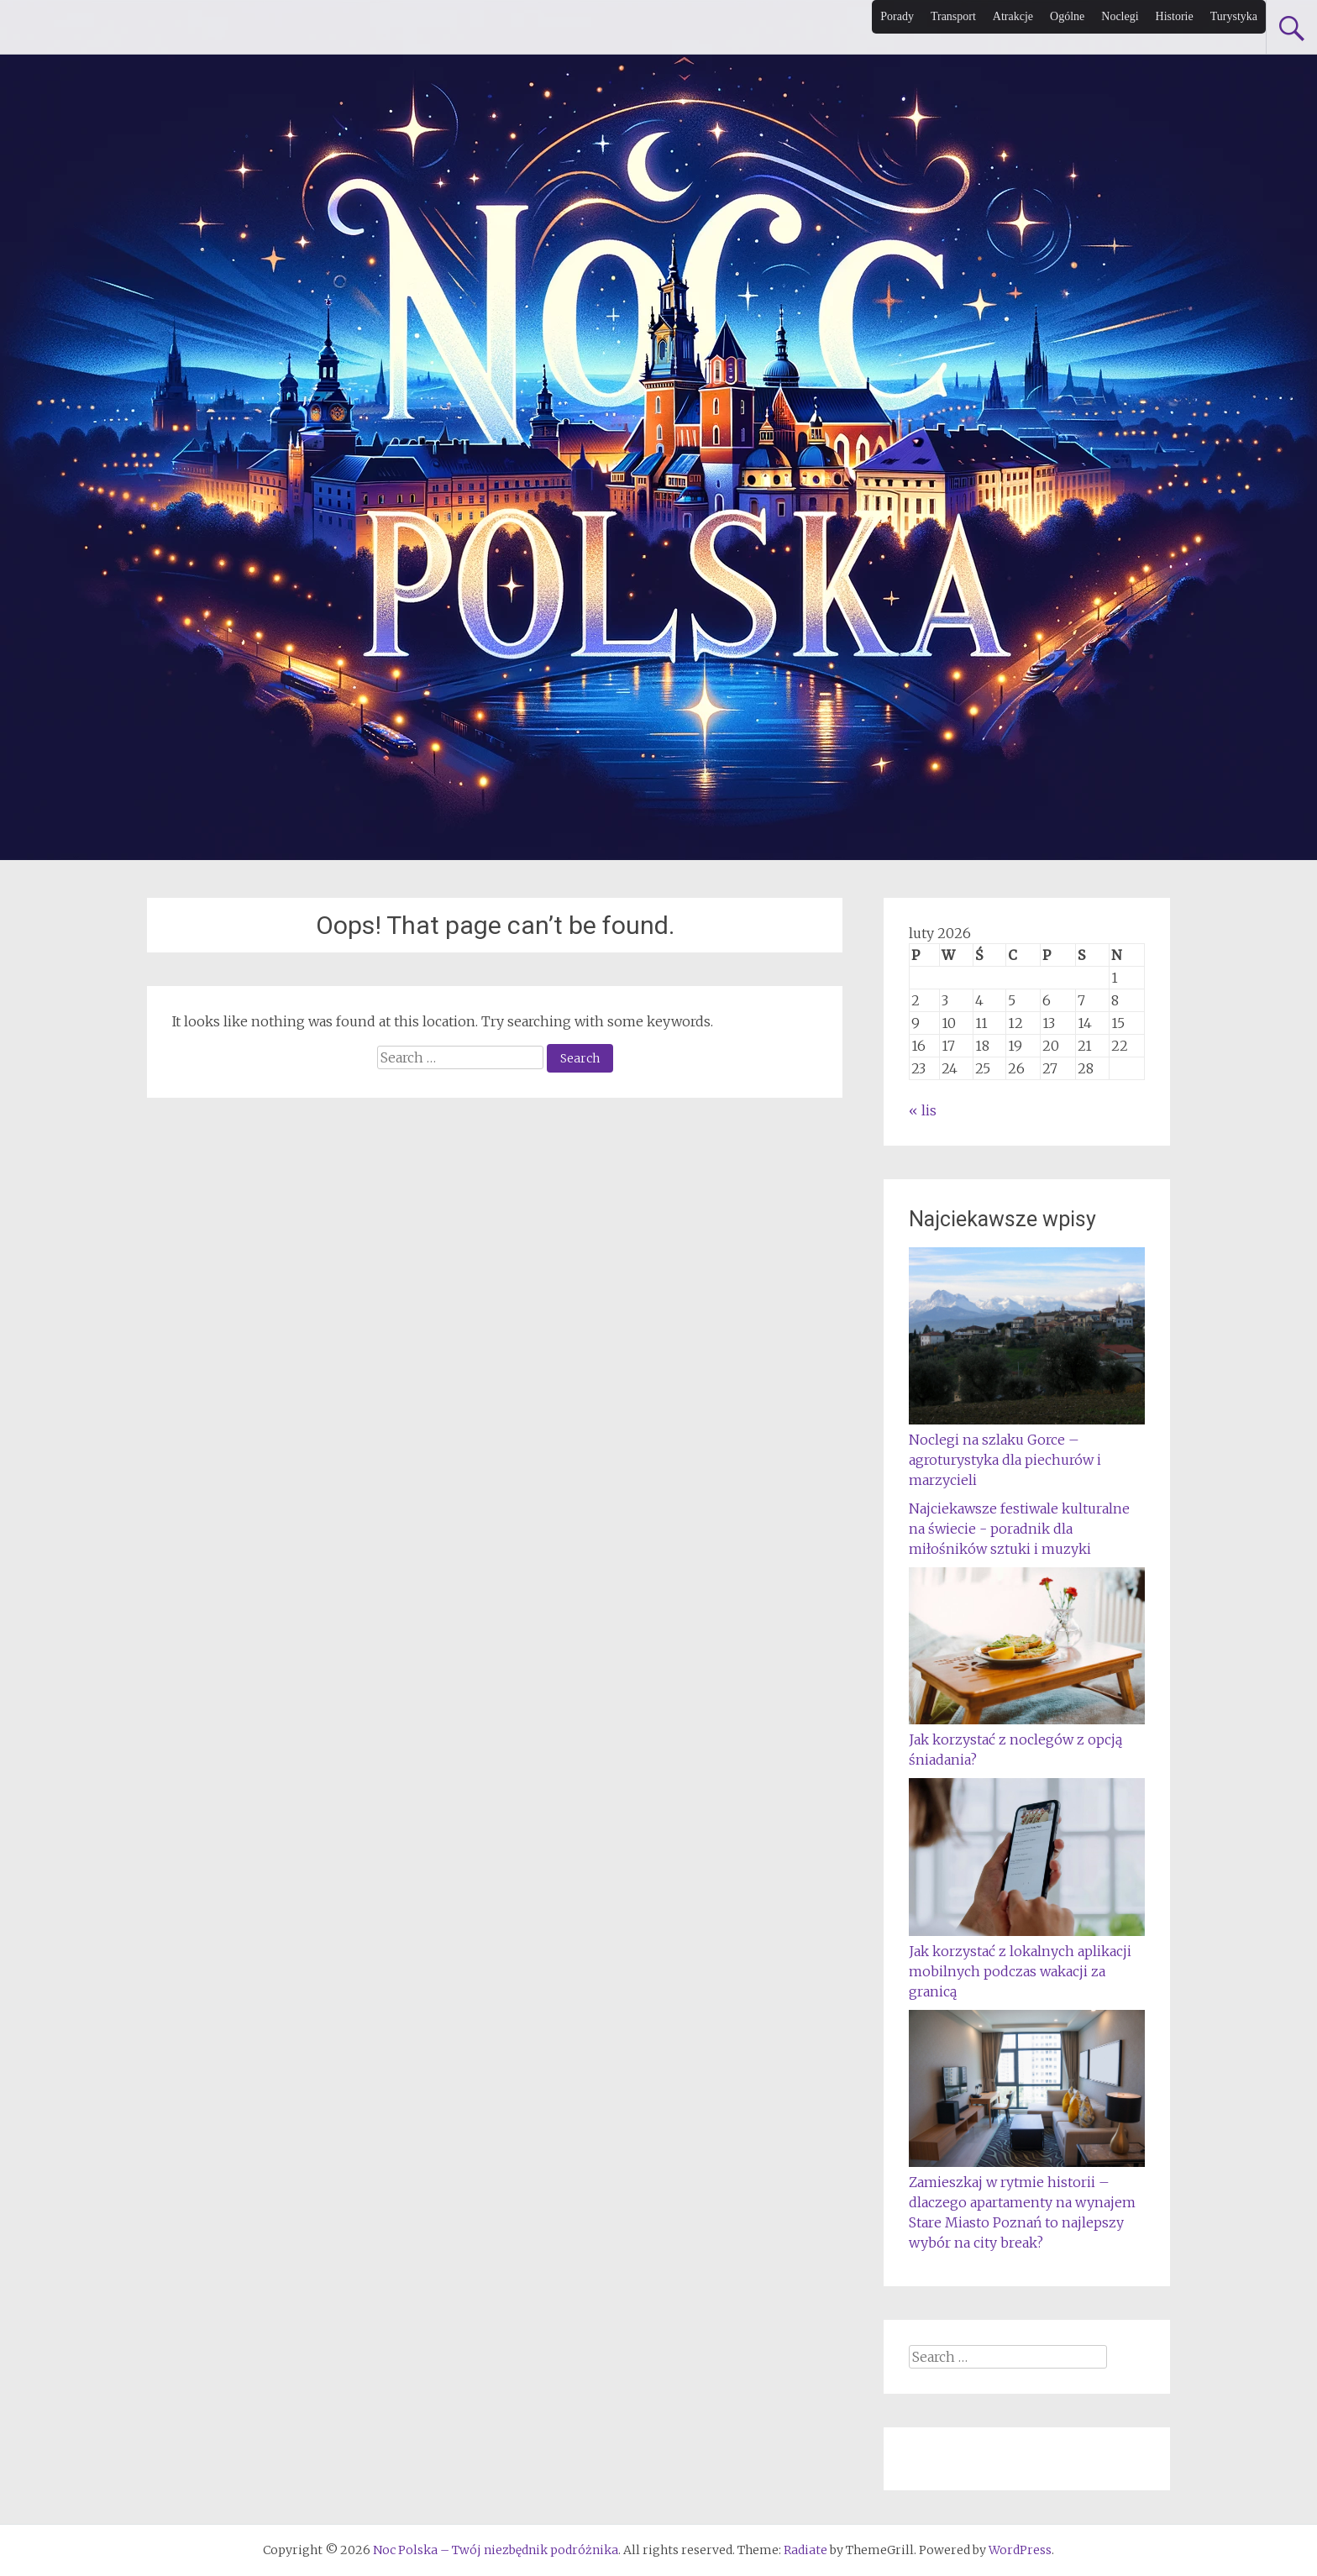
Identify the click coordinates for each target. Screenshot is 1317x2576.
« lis (923, 1110)
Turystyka (1233, 16)
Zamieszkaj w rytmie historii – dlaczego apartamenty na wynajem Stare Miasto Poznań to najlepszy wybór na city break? (1027, 2202)
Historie (1175, 16)
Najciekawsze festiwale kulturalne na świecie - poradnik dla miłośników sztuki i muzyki (1019, 1528)
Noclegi (1119, 16)
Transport (953, 16)
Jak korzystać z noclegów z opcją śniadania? (1027, 1739)
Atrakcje (1013, 16)
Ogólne (1067, 16)
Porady (897, 16)
